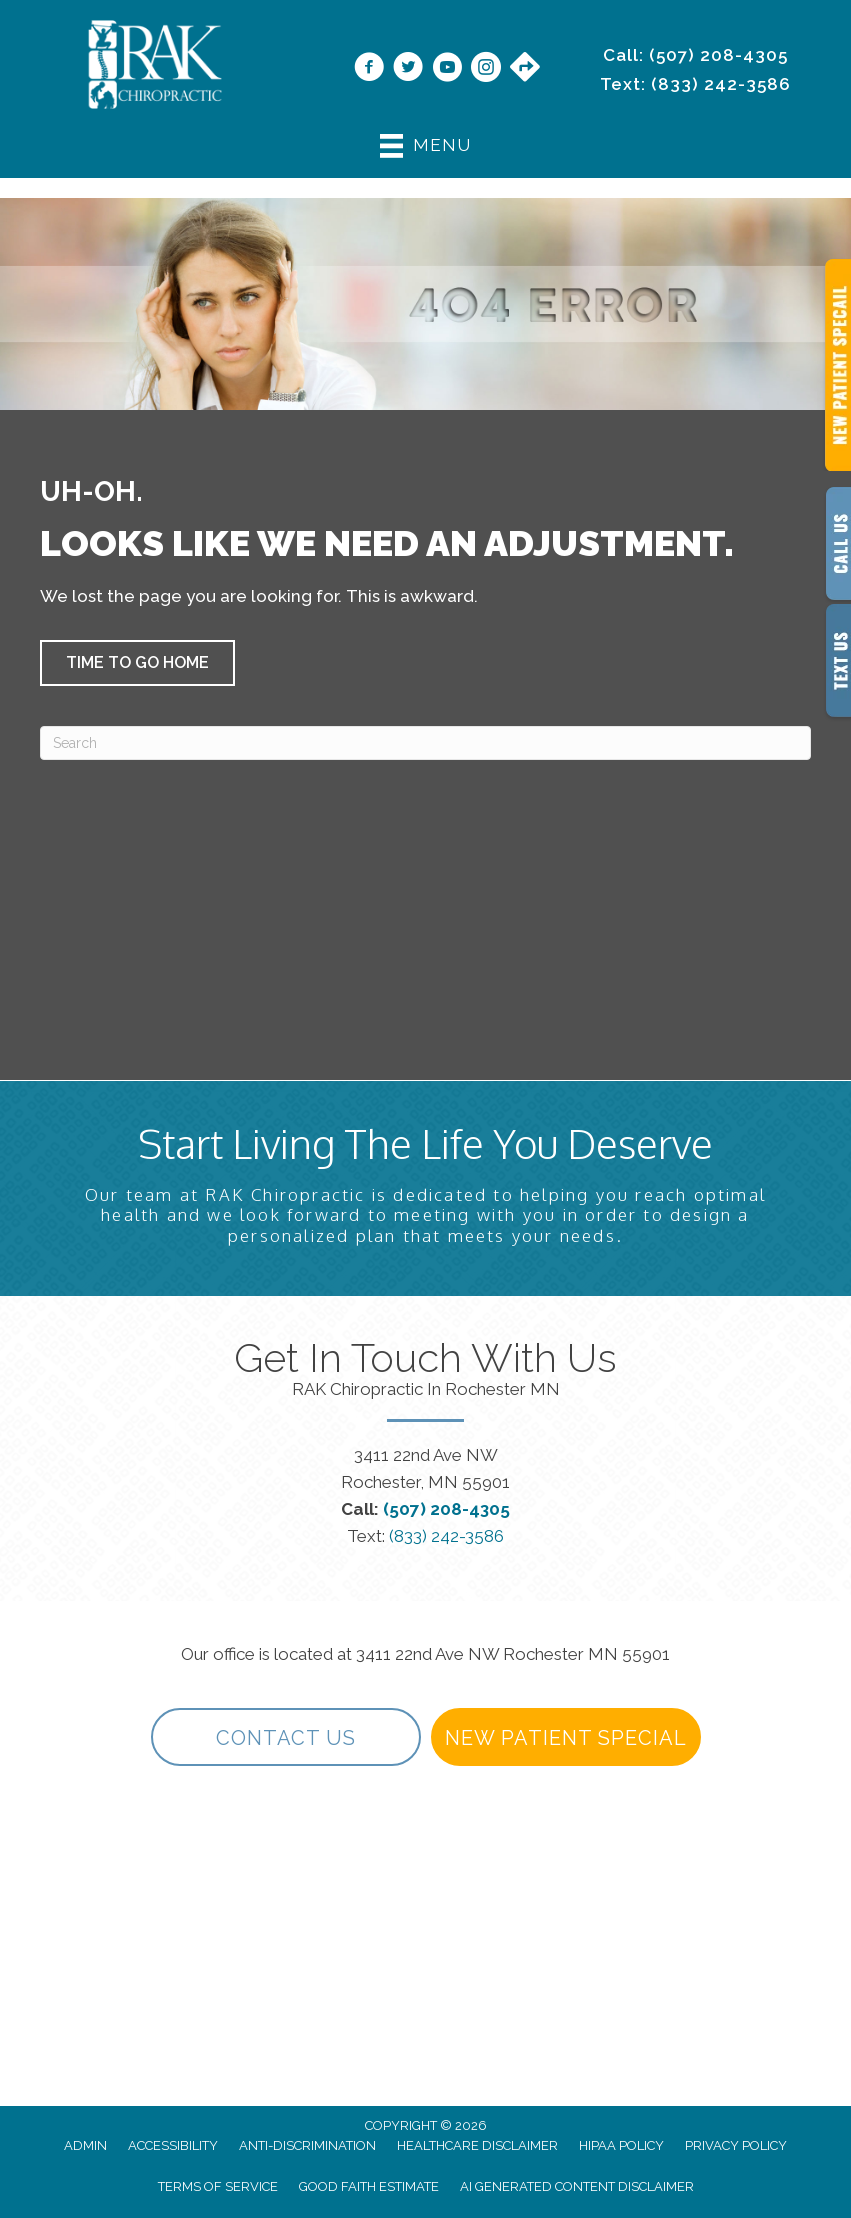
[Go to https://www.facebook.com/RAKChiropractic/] (369, 69)
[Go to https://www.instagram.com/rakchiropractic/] (486, 69)
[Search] (425, 743)
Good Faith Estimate (369, 2186)
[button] (137, 663)
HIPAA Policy (621, 2145)
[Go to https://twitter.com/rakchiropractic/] (408, 69)
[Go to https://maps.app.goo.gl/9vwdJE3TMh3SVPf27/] (525, 68)
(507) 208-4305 (718, 55)
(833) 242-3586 (721, 84)
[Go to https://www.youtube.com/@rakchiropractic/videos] (447, 69)
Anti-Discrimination (307, 2145)
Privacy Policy (736, 2145)
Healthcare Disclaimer (477, 2145)
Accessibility (173, 2145)
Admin (85, 2145)
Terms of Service (218, 2186)
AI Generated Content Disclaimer (577, 2186)
